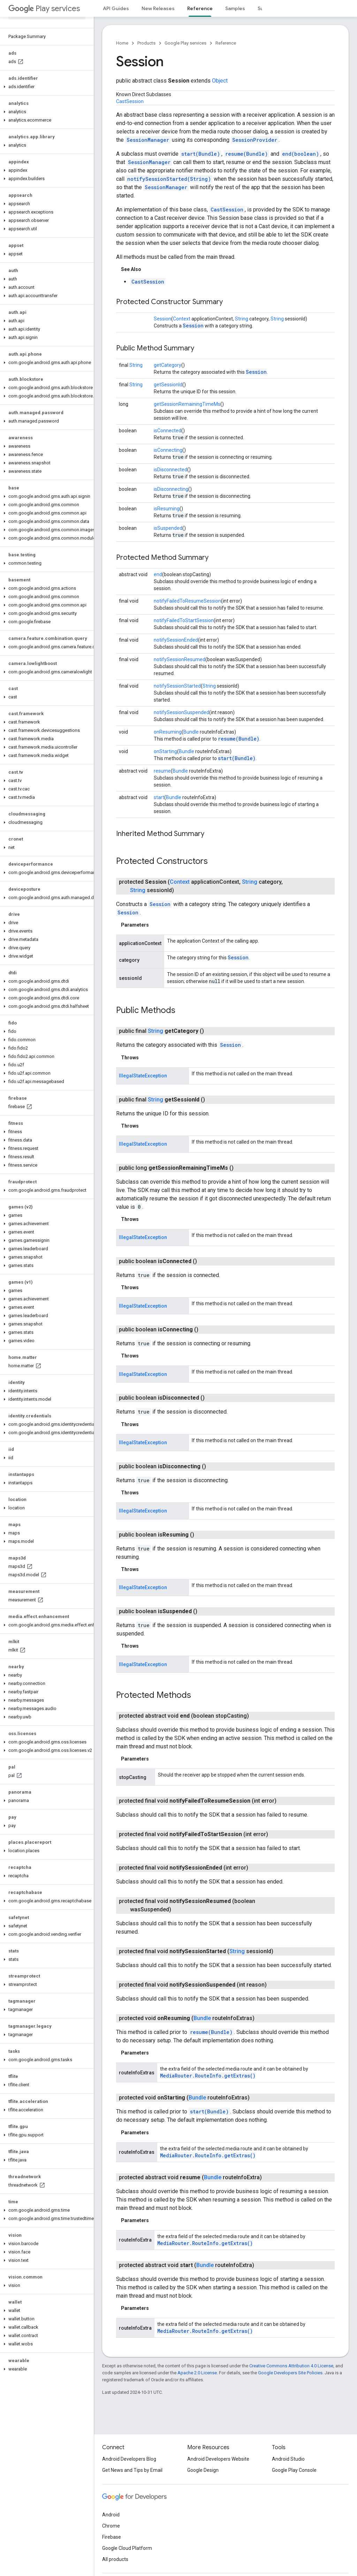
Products (146, 43)
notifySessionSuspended (181, 712)
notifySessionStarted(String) (169, 179)
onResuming (168, 732)
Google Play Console (294, 2470)
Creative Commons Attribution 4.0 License (291, 2365)
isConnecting (168, 450)
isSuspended (168, 528)
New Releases (158, 8)
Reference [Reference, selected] (200, 8)
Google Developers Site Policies (290, 2372)
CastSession (130, 101)
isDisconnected (170, 469)
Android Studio (288, 2459)
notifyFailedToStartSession (184, 620)
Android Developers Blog (129, 2459)
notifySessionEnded (176, 640)
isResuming (167, 508)
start (159, 797)
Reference (225, 43)
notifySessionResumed (179, 659)
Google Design (203, 2470)
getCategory (167, 365)
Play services (44, 8)
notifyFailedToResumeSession (187, 601)
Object (220, 80)
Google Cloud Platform (127, 2548)
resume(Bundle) (246, 153)
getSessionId (168, 384)
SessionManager (148, 140)
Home (122, 43)
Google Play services (185, 43)
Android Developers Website (218, 2459)
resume (162, 771)
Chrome (111, 2526)
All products (115, 2559)
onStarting (165, 751)
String (241, 319)
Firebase (111, 2537)
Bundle (191, 732)
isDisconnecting (171, 489)
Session (162, 319)
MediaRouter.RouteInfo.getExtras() (208, 2075)
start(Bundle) (200, 153)
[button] (45, 87)
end (158, 574)
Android (111, 2514)
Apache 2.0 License (197, 2372)
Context (181, 319)
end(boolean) (300, 153)
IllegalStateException (143, 1075)
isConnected (167, 430)
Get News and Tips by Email (132, 2470)
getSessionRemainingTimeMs (187, 404)
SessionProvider (254, 140)
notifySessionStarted (177, 686)
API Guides (116, 8)
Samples (235, 8)
